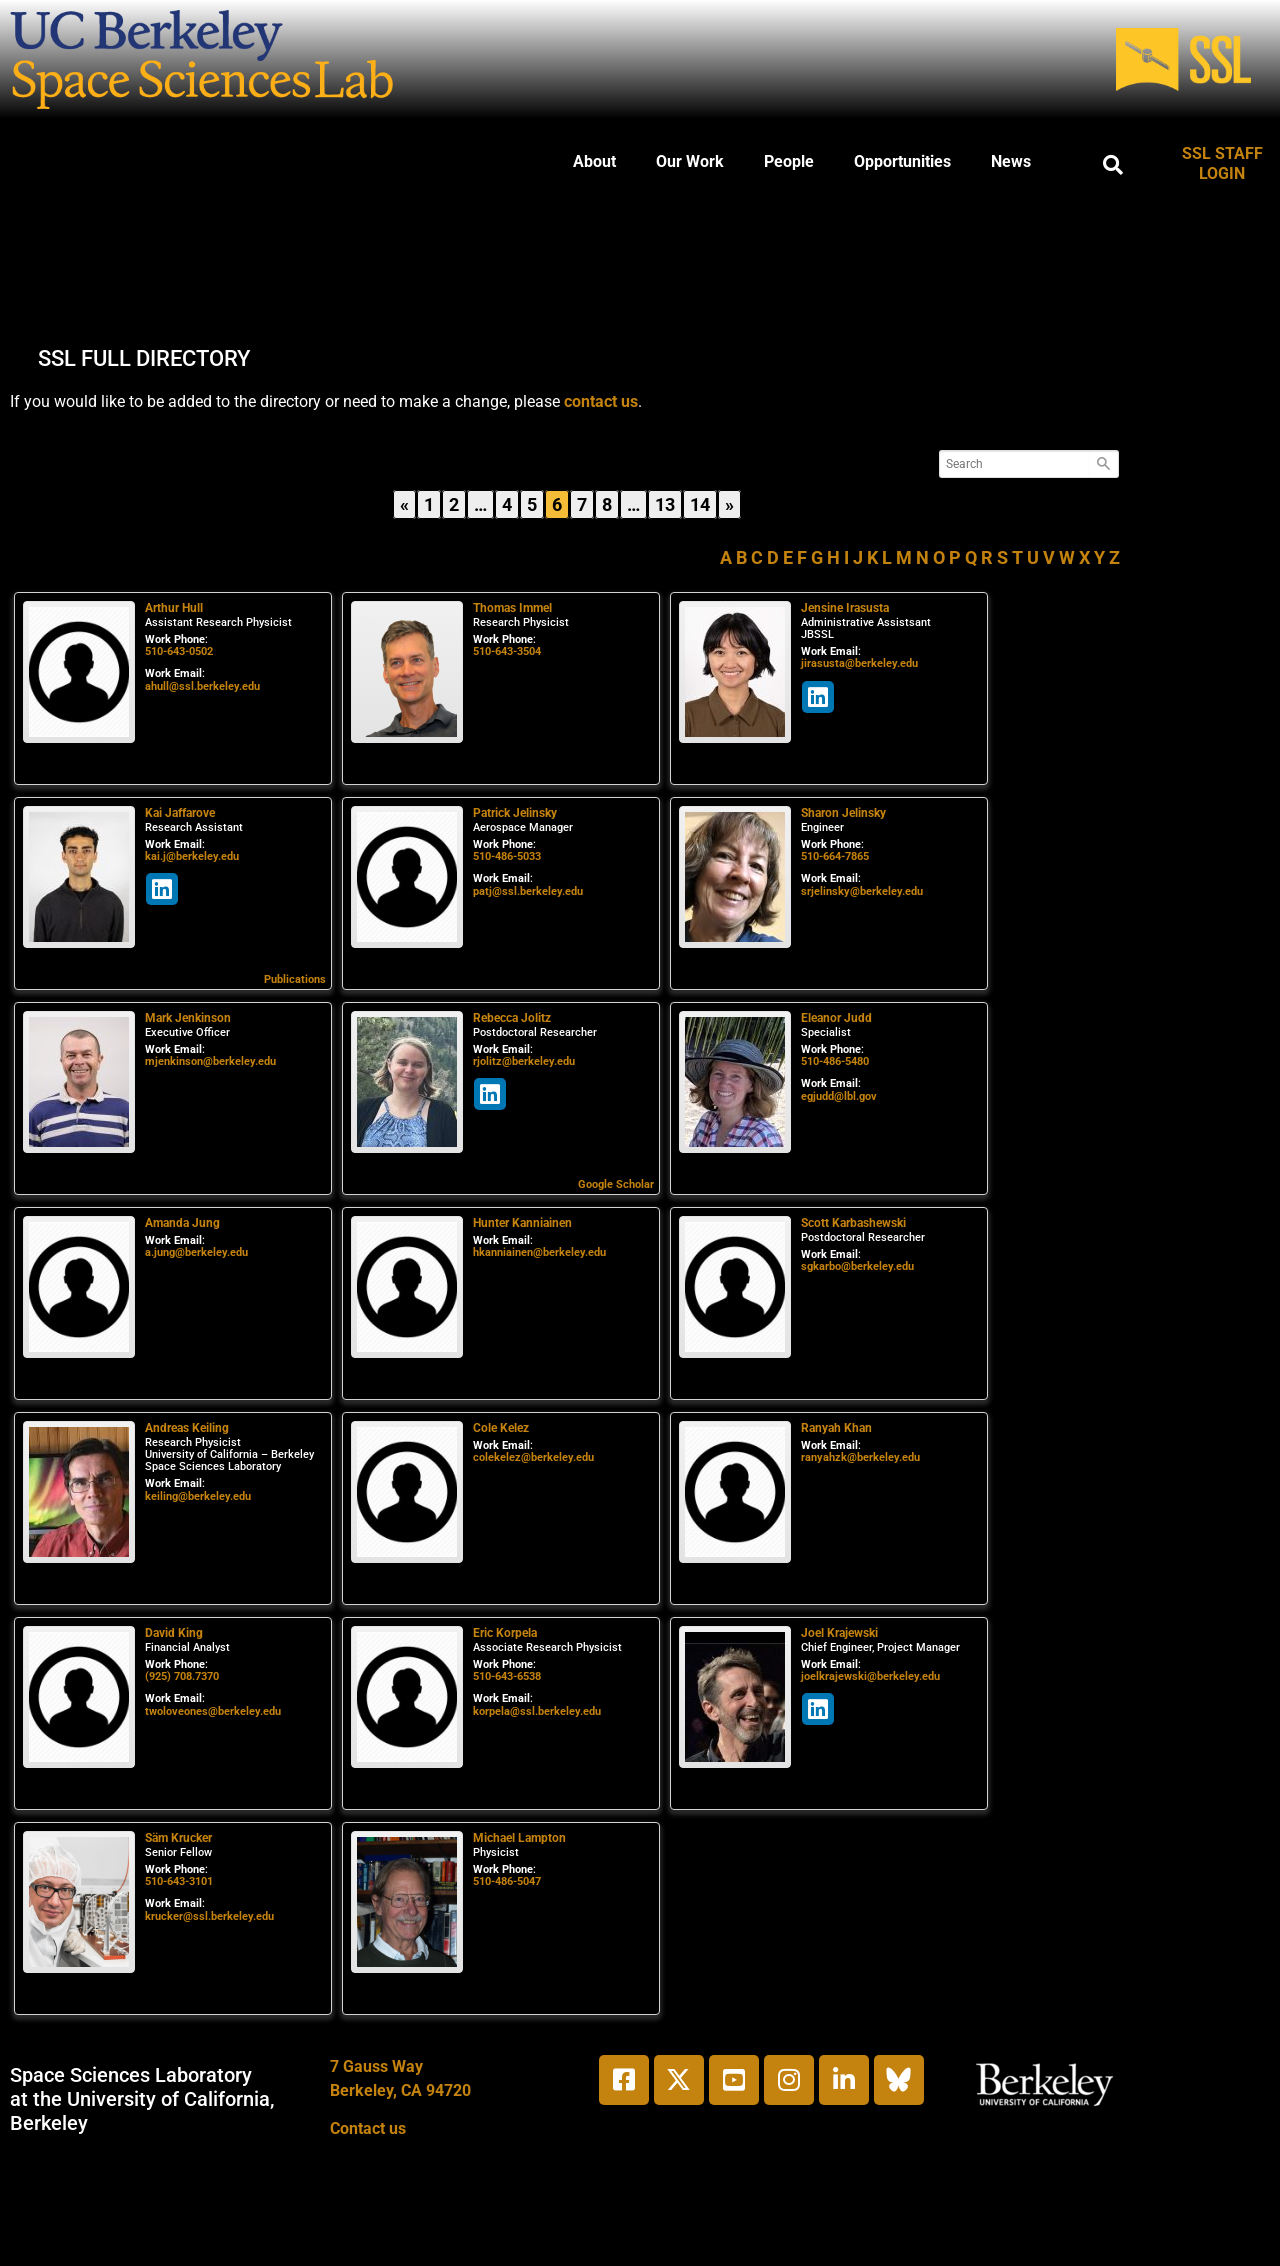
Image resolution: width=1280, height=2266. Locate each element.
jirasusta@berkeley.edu (859, 663)
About (594, 161)
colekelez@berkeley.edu (533, 1457)
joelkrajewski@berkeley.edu (870, 1676)
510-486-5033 (507, 857)
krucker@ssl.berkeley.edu (209, 1916)
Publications (295, 979)
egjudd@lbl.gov (839, 1096)
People (789, 161)
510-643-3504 (507, 652)
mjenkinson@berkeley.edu (210, 1061)
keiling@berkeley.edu (198, 1496)
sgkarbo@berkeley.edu (857, 1266)
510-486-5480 (835, 1062)
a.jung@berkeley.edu (196, 1252)
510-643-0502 (179, 652)
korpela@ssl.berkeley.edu (537, 1711)
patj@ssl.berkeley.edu (528, 891)
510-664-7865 (835, 857)
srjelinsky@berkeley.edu (862, 891)
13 (668, 502)
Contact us (368, 2128)
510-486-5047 (507, 1882)
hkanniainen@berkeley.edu (539, 1252)
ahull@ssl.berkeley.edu (202, 686)
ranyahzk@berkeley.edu (860, 1457)
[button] (1113, 165)
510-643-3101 (179, 1882)
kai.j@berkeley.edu (192, 856)
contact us (601, 401)
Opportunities (902, 161)
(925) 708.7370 (182, 1677)
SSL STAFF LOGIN (1222, 163)
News (1011, 161)
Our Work (690, 161)
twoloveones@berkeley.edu (213, 1711)
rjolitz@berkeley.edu (524, 1061)
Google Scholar (616, 1184)
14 (703, 502)
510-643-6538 (507, 1677)
